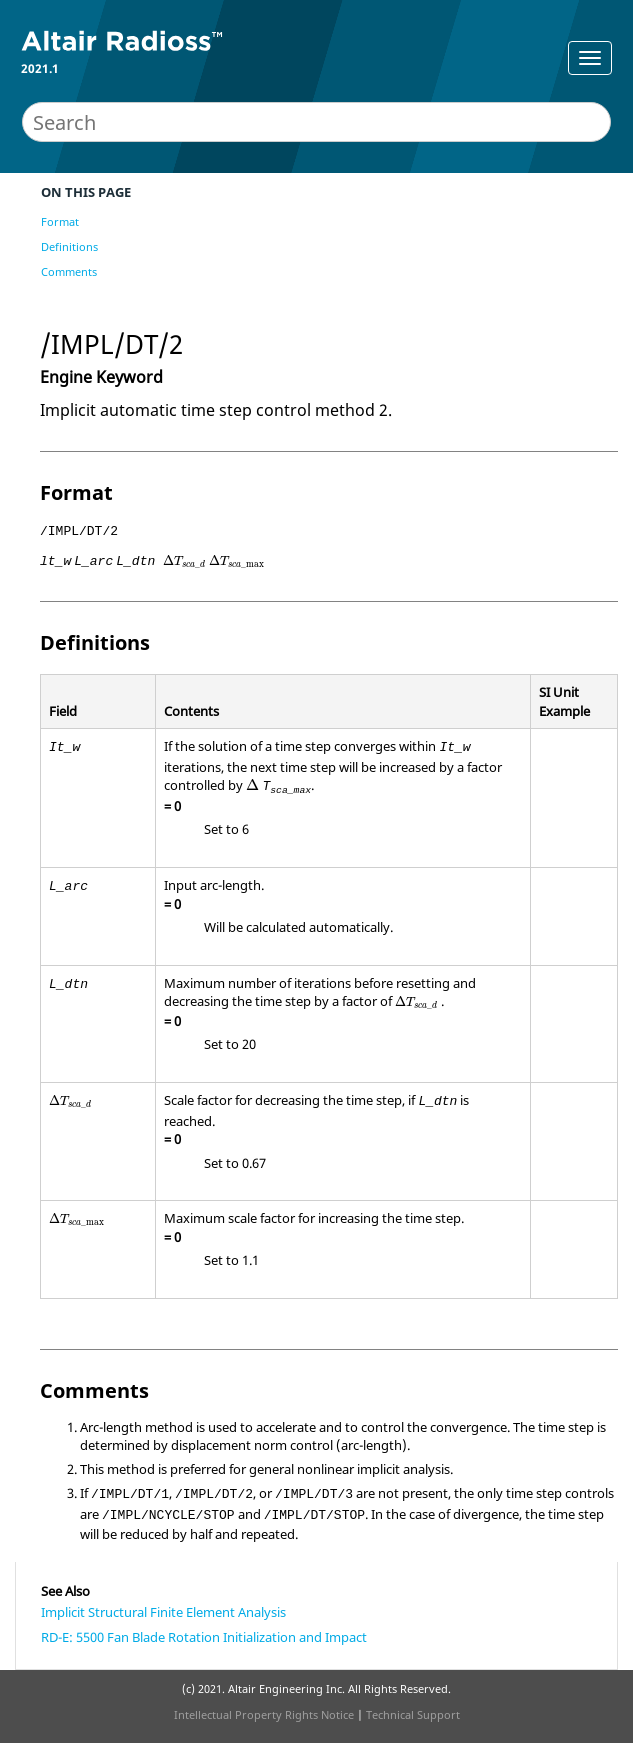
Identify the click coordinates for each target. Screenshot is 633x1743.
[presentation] (184, 561)
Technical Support (413, 1714)
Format (60, 221)
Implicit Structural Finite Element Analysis (163, 1612)
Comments (69, 271)
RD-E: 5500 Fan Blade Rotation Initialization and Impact (204, 1637)
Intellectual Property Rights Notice (264, 1714)
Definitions (69, 246)
